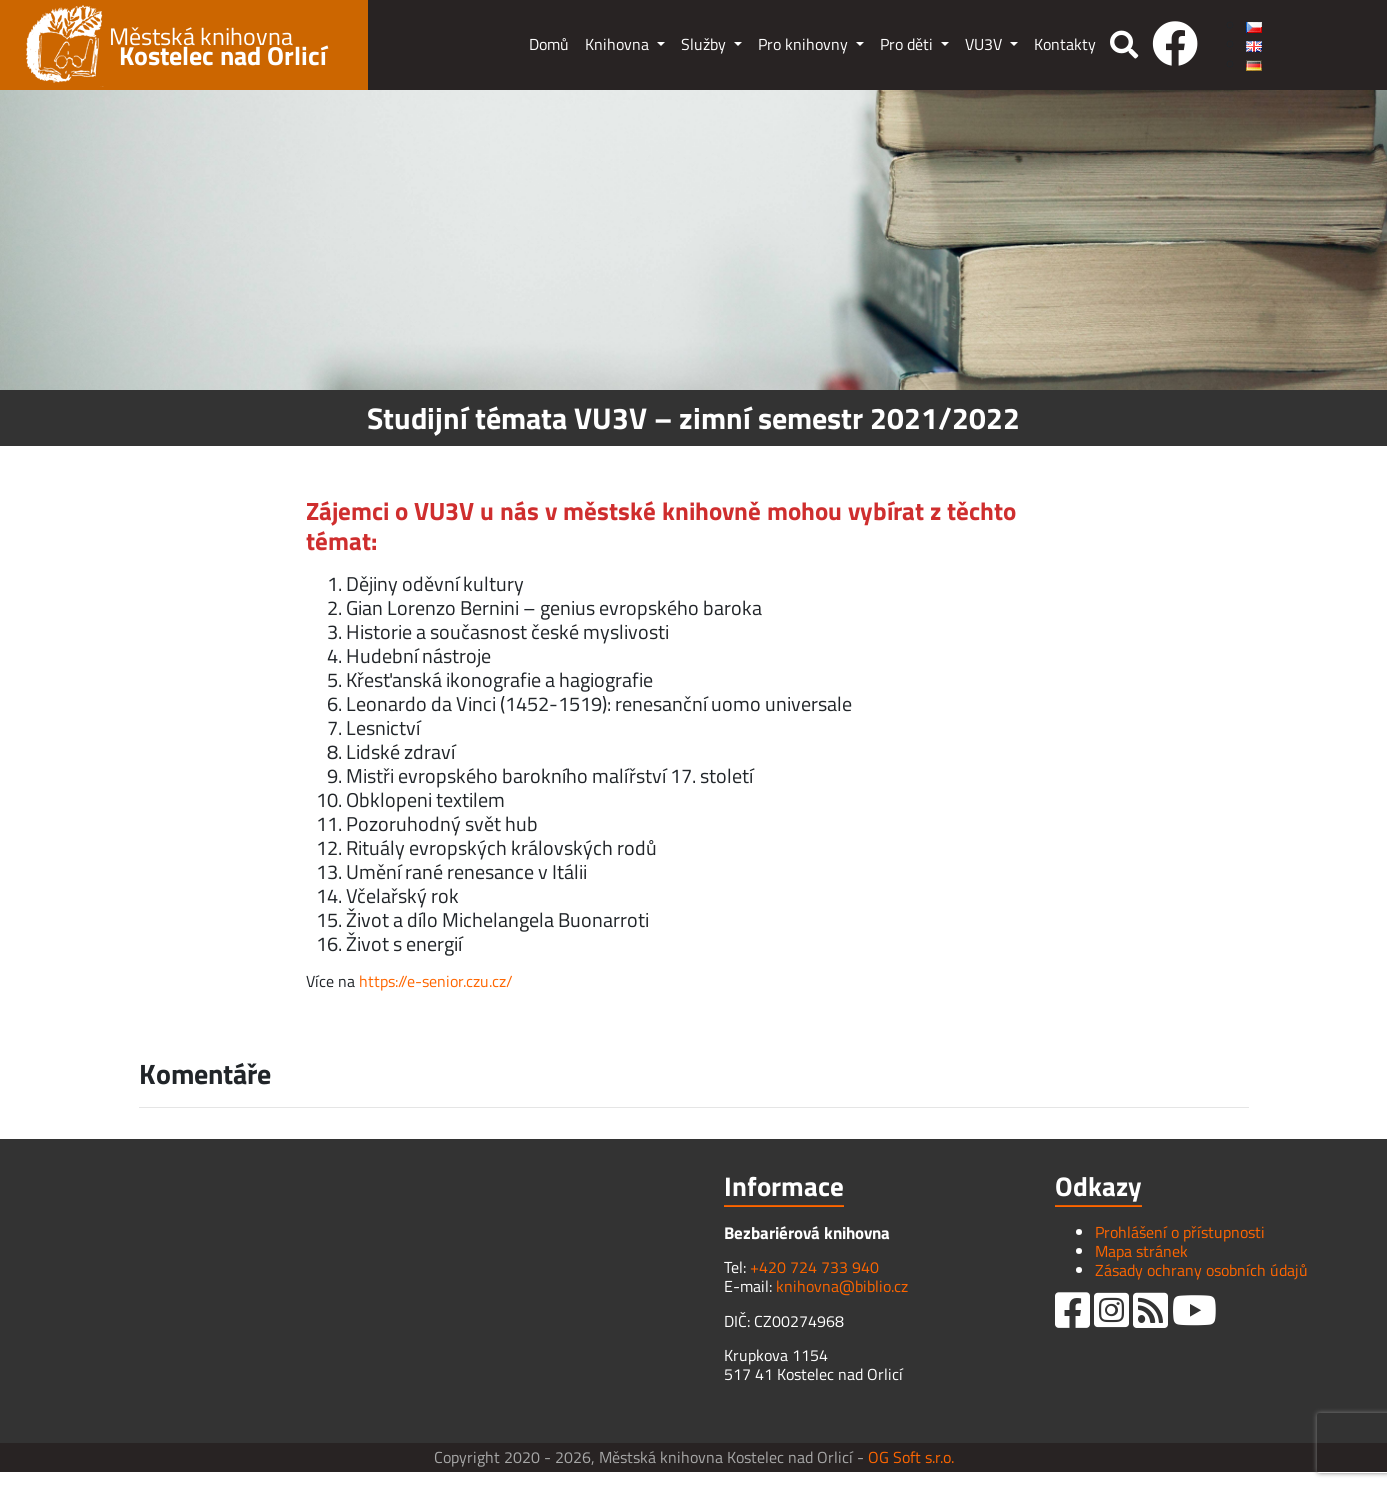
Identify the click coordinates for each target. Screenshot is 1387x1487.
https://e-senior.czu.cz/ (436, 981)
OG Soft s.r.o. (911, 1457)
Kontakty (1065, 44)
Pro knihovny (805, 44)
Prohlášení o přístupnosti (1180, 1232)
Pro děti (908, 44)
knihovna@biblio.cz (842, 1286)
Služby (705, 44)
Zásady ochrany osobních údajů (1201, 1270)
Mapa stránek (1141, 1251)
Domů (549, 44)
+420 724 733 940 (814, 1267)
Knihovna (619, 44)
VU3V (985, 44)
